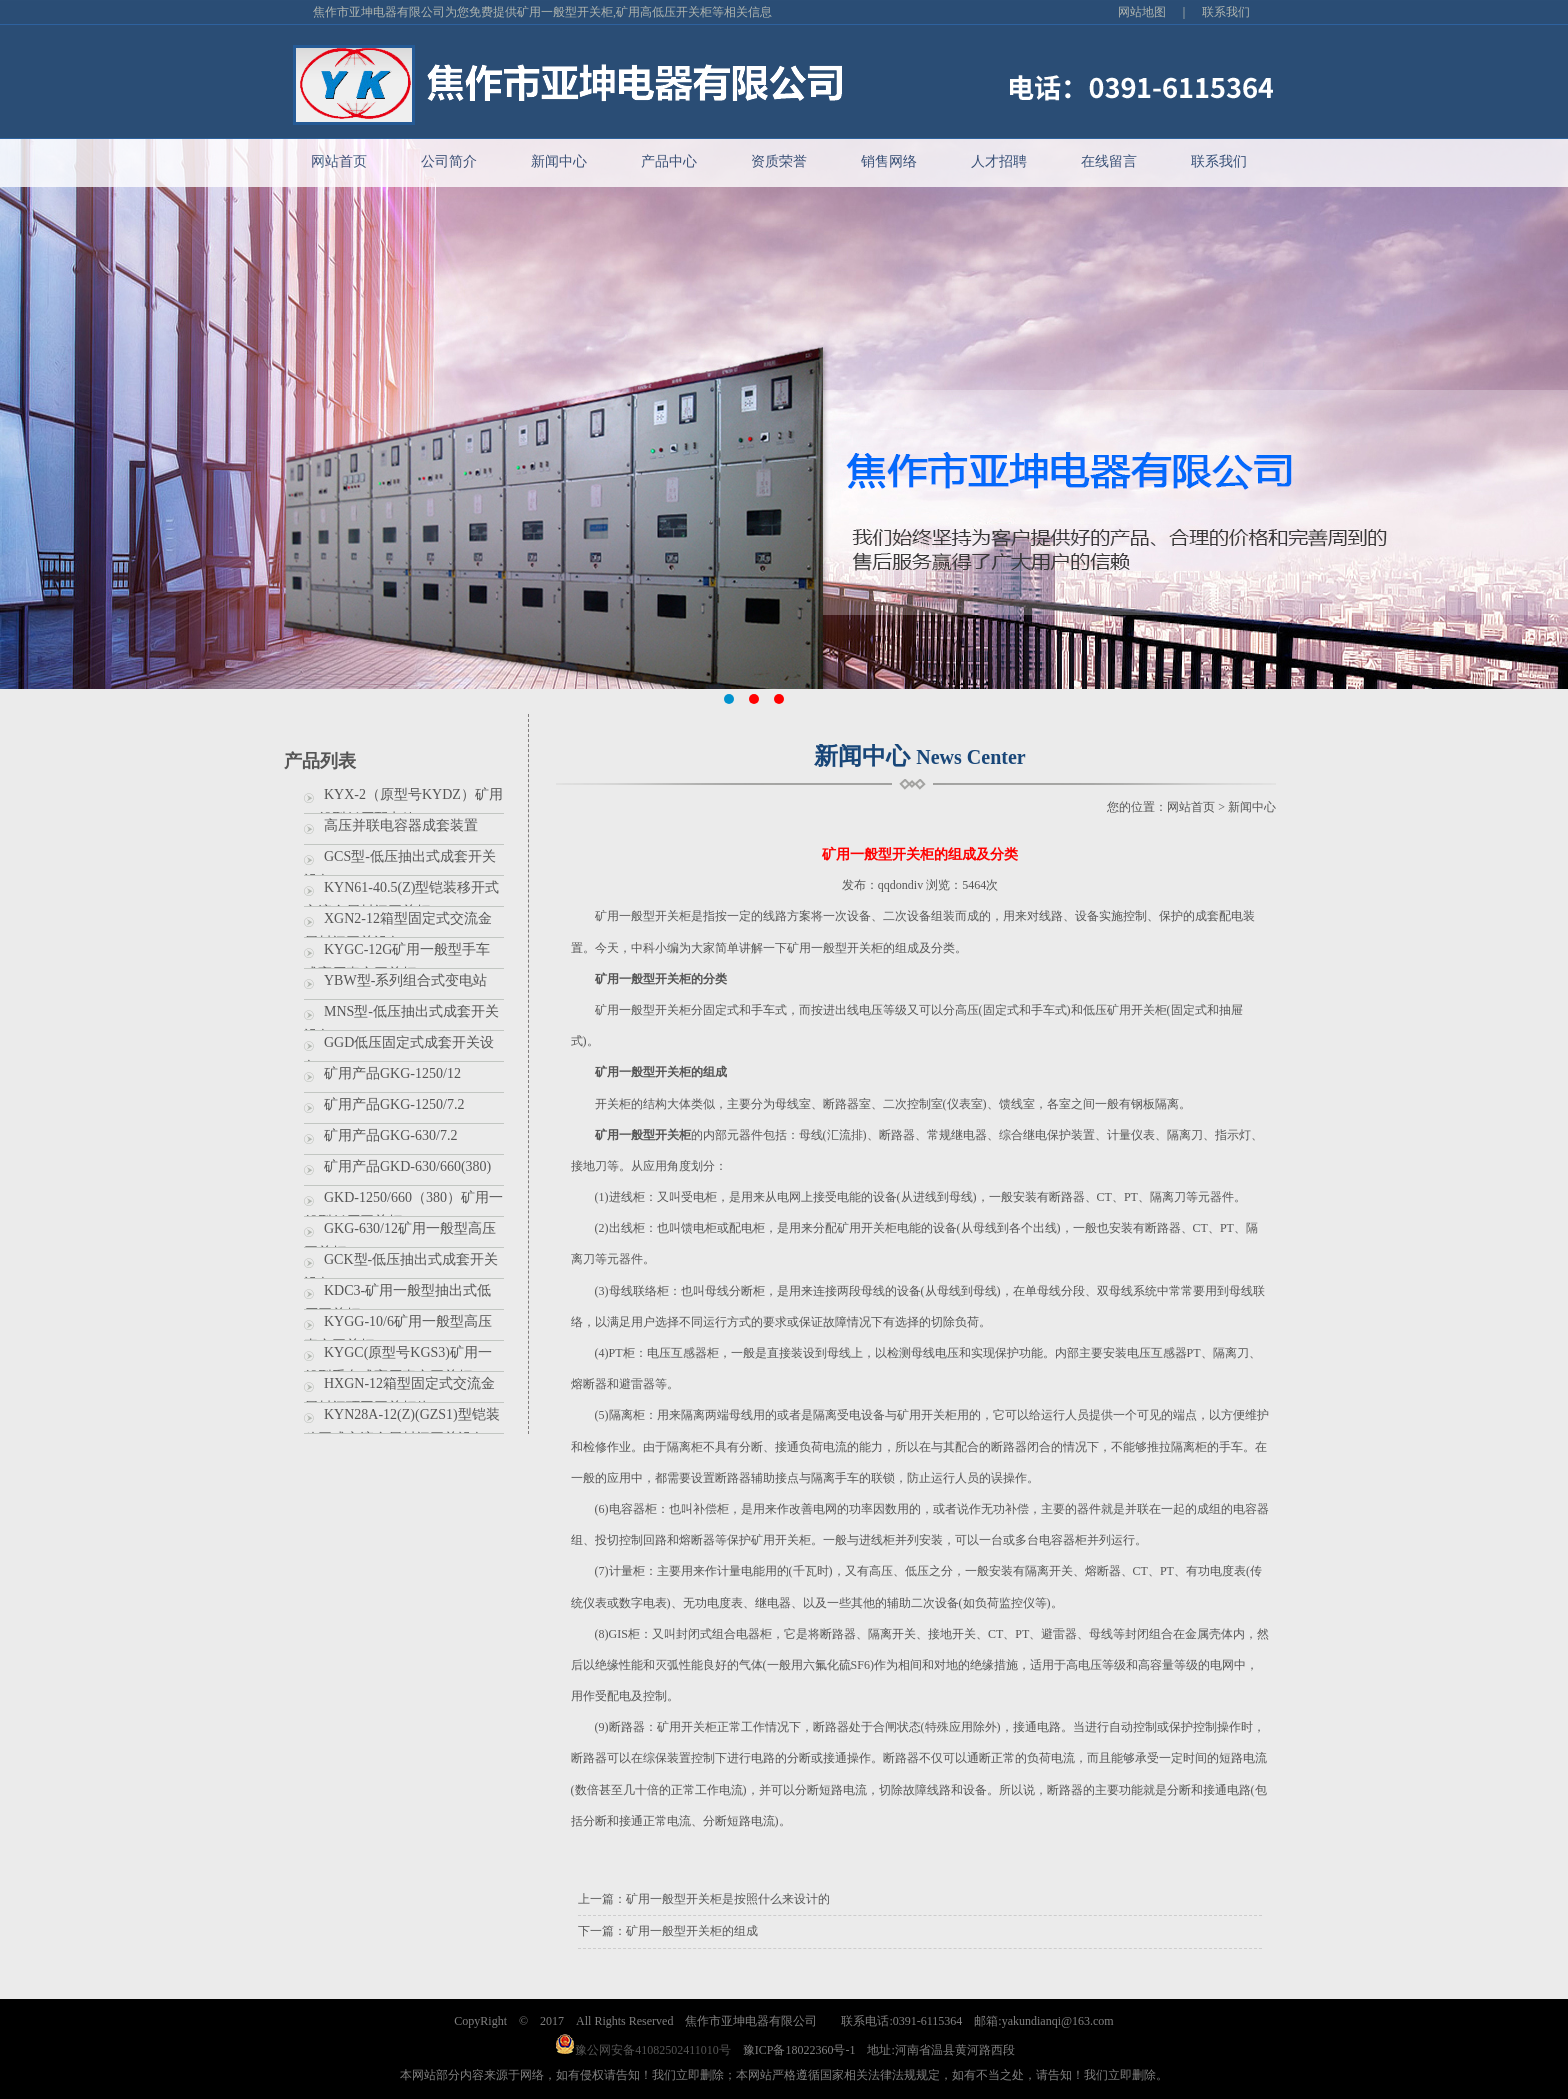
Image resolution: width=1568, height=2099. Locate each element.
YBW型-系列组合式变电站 (405, 980)
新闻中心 (559, 161)
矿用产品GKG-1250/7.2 (394, 1104)
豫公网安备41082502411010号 (643, 2050)
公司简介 (449, 161)
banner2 (784, 414)
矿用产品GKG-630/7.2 (390, 1135)
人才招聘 (999, 161)
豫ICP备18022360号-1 (799, 2050)
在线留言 (1109, 161)
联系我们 (1226, 12)
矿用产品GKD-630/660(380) (407, 1166)
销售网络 (889, 161)
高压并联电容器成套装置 (401, 825)
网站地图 (1142, 12)
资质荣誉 (779, 161)
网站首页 (339, 161)
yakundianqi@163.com (1058, 2021)
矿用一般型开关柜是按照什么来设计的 (728, 1899)
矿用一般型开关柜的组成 (692, 1931)
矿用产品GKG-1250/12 (392, 1073)
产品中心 (669, 161)
